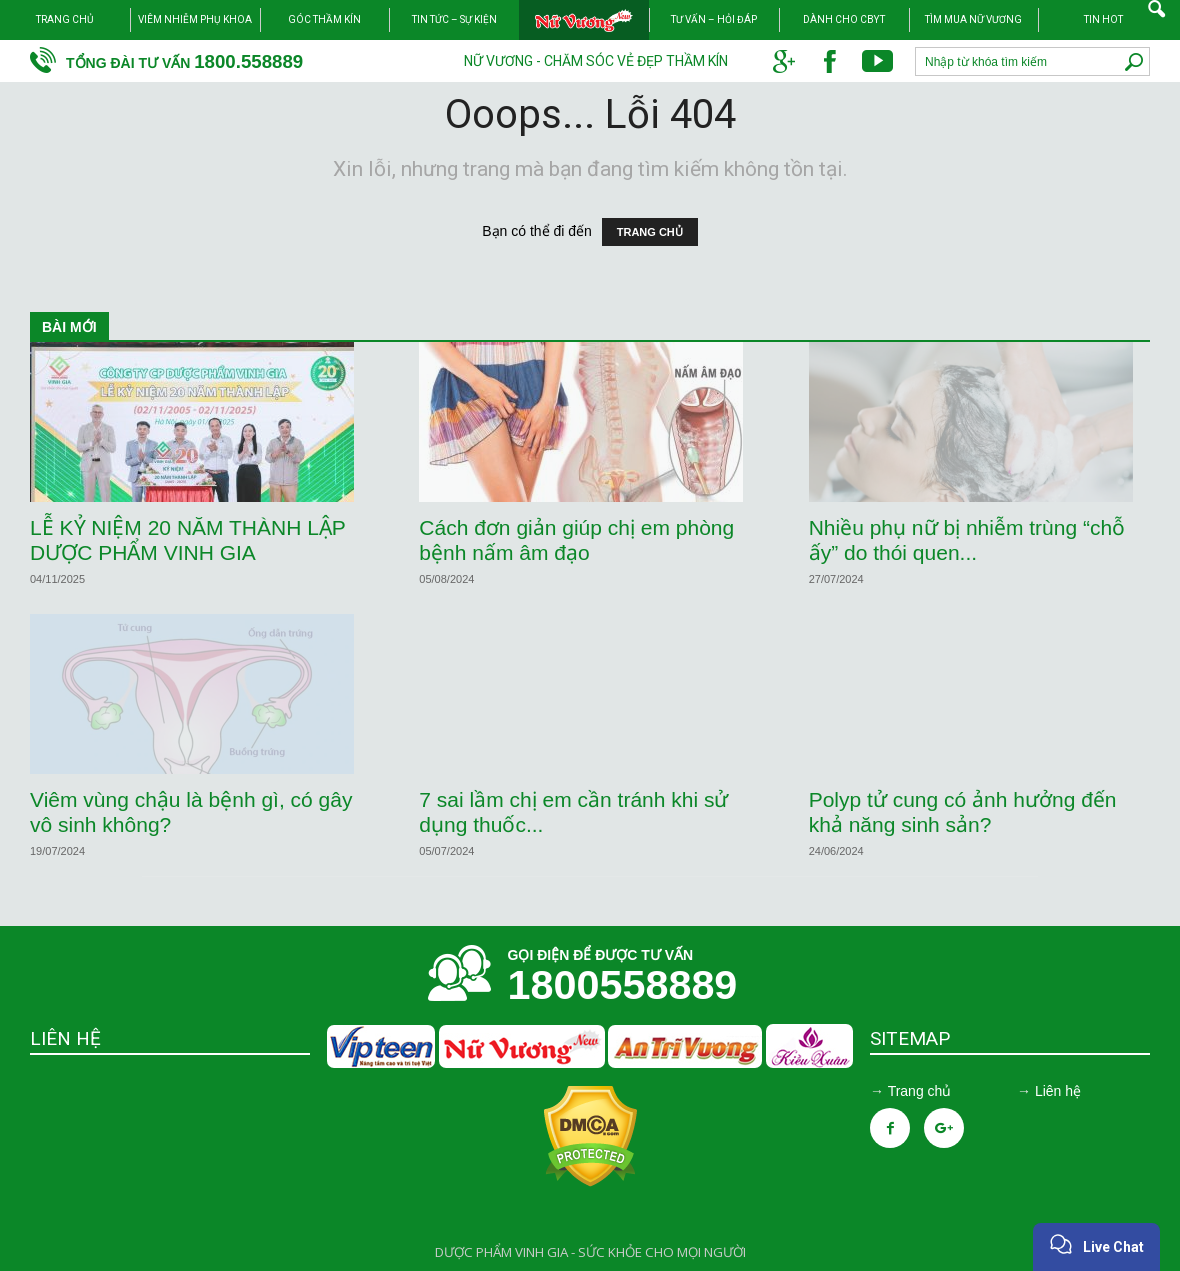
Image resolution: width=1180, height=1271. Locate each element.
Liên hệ (1058, 1091)
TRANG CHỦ (650, 232)
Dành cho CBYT (844, 19)
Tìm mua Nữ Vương (973, 19)
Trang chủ (65, 19)
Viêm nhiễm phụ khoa (195, 19)
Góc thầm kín (324, 19)
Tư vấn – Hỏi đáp (714, 19)
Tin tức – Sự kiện (454, 19)
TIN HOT (1103, 19)
